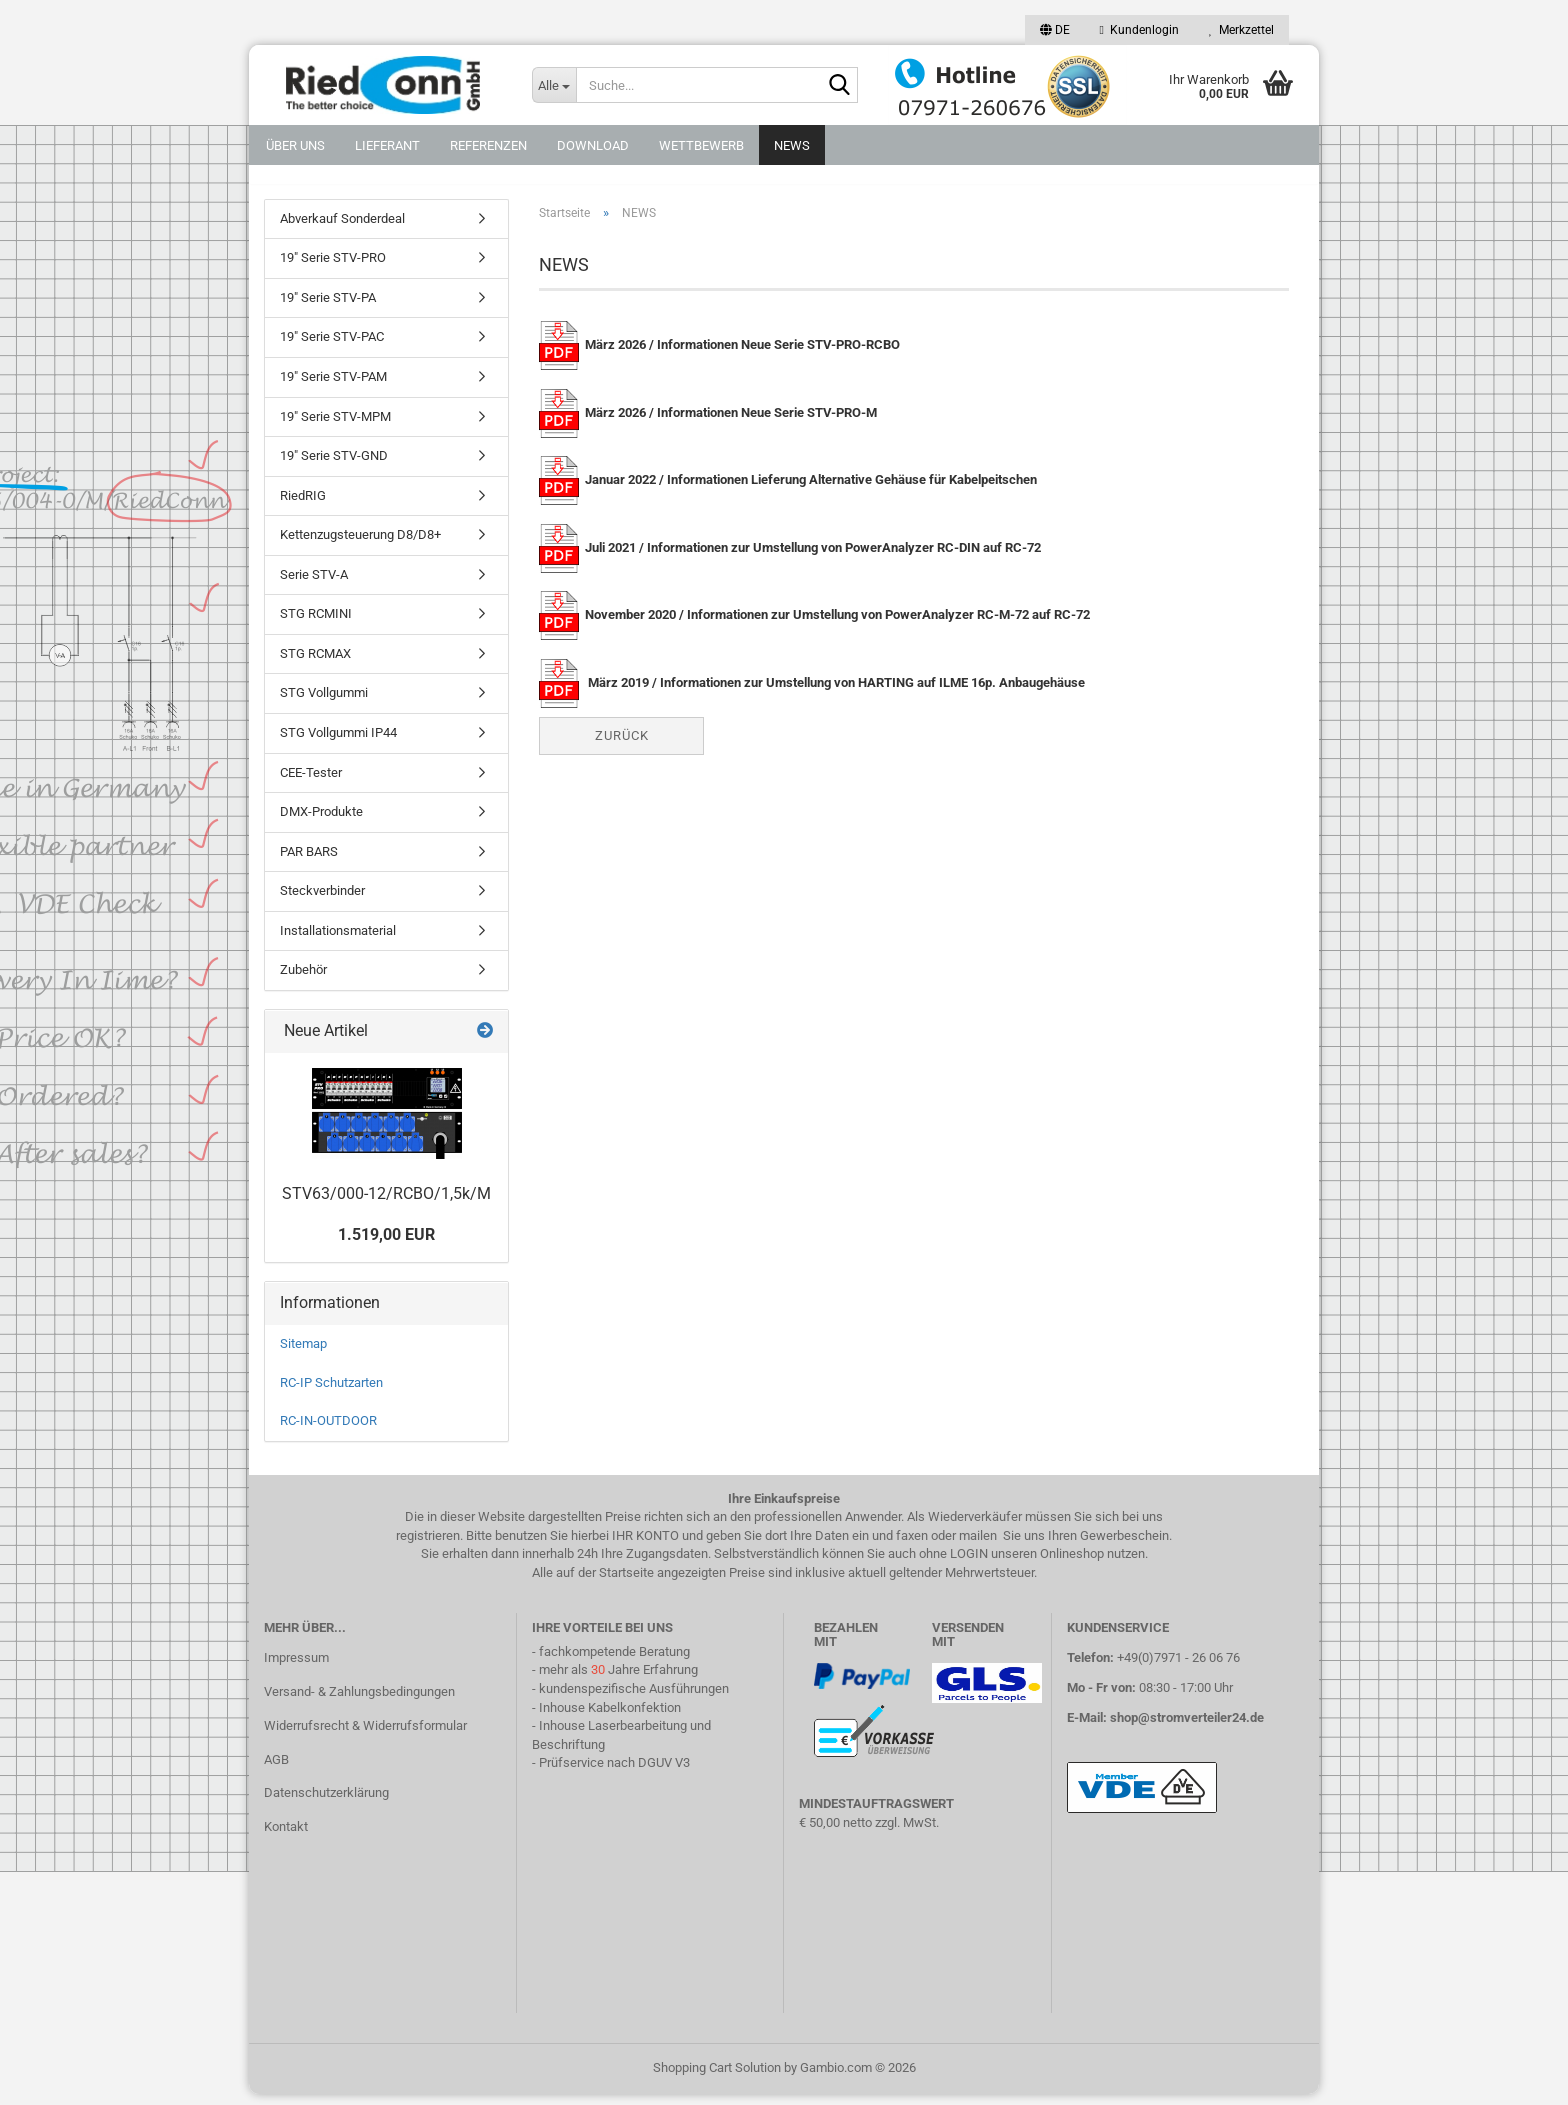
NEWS (792, 145)
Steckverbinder (322, 902)
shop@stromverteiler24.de (1187, 1728)
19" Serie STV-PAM (333, 387)
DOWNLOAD (593, 145)
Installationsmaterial (338, 941)
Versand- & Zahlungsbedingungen (359, 1702)
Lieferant (387, 145)
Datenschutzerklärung (326, 1804)
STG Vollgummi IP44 (338, 743)
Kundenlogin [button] (1139, 30)
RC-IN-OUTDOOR (328, 1431)
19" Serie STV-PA (328, 308)
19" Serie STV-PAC (332, 348)
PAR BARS (309, 862)
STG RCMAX (315, 664)
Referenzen (488, 145)
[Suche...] (554, 85)
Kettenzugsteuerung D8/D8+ (360, 546)
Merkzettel (1241, 30)
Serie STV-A (314, 585)
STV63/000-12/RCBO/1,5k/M (386, 1204)
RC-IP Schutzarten (331, 1393)
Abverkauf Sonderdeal (342, 229)
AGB (276, 1770)
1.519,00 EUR (386, 1246)
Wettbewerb (701, 145)
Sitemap (303, 1354)
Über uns (295, 145)
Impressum (296, 1668)
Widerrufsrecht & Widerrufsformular (365, 1736)
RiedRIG (303, 506)
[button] (1055, 30)
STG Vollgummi (324, 704)
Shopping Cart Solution (717, 2078)
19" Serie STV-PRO (333, 269)
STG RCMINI (316, 625)
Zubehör (303, 981)
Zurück (622, 746)
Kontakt (286, 1838)
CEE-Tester (311, 783)
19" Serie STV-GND (334, 466)
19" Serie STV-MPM (335, 427)
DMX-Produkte (321, 822)
